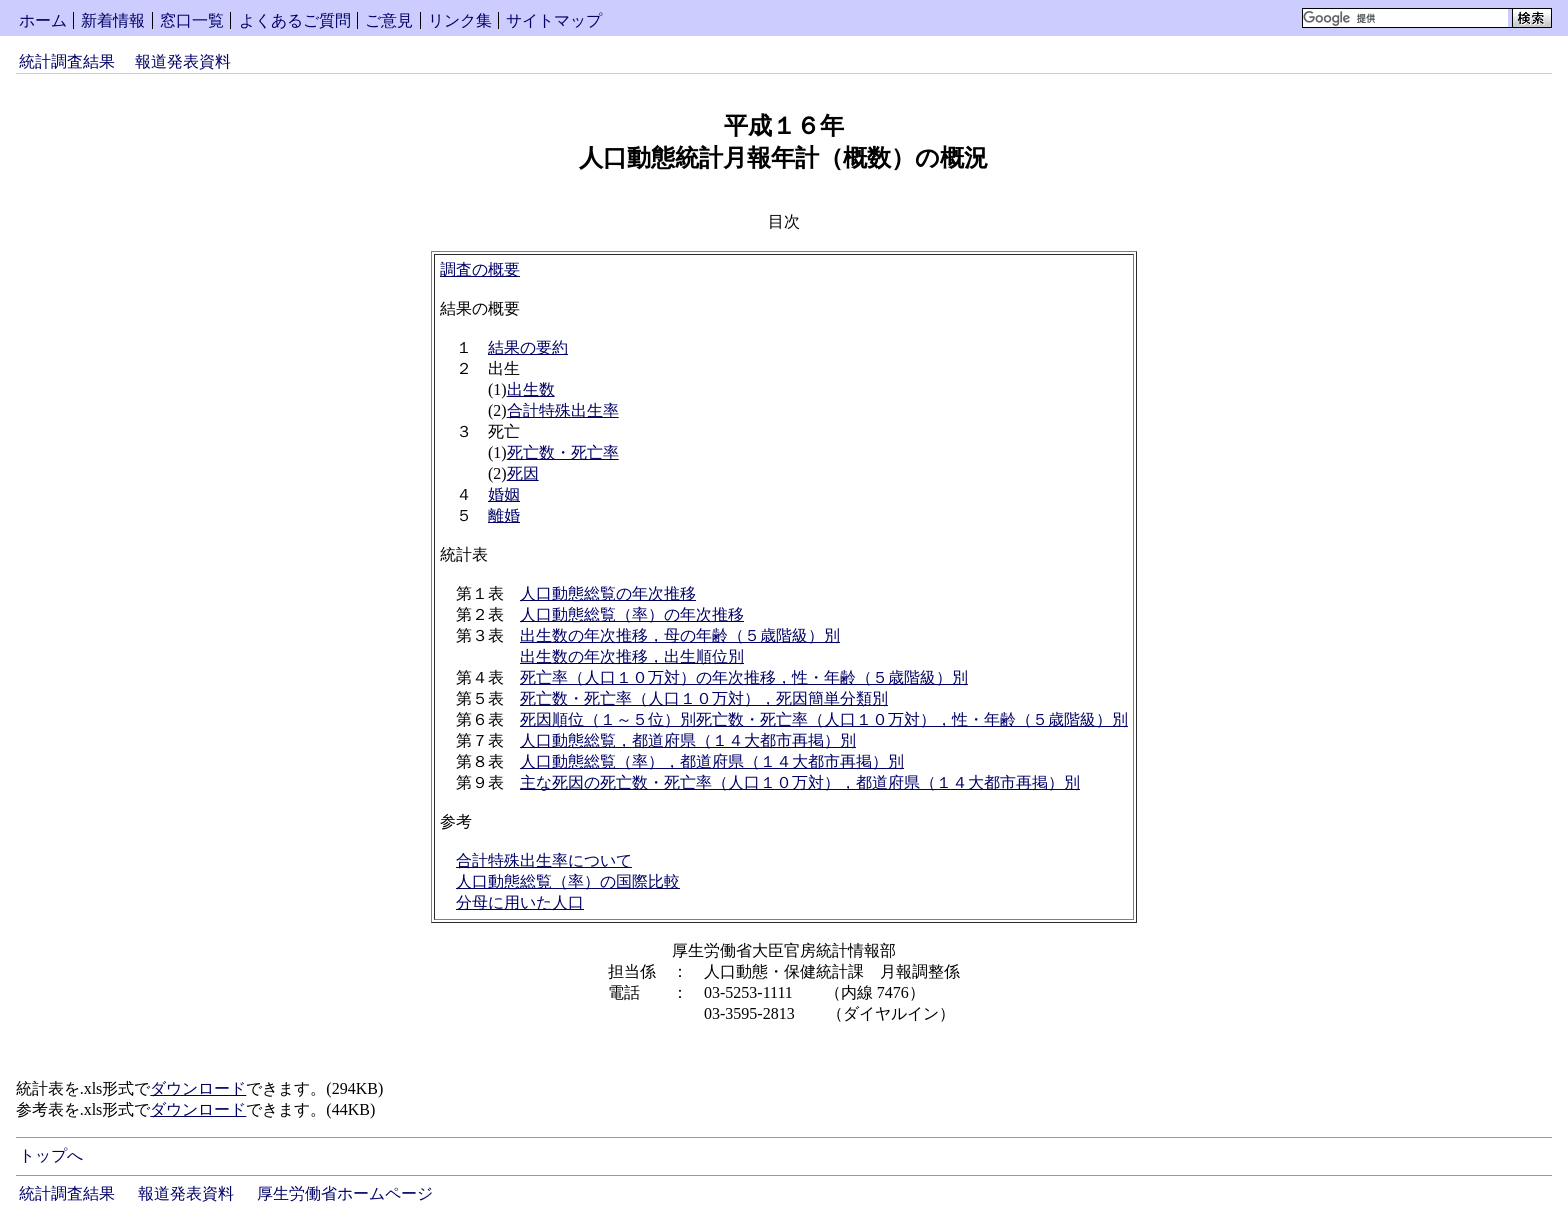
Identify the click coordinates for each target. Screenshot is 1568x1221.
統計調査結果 (67, 61)
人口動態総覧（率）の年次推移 (632, 614)
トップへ (51, 1155)
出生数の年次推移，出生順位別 (632, 656)
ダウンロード (198, 1088)
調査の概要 (480, 269)
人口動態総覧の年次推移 (608, 593)
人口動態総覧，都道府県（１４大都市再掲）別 (688, 740)
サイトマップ (554, 20)
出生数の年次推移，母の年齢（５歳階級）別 (680, 635)
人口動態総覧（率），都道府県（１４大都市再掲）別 (712, 761)
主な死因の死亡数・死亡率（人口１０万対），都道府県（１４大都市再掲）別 (800, 782)
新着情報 (113, 20)
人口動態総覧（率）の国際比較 (568, 881)
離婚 (504, 515)
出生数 (531, 389)
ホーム (43, 20)
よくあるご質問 (295, 20)
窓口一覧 (192, 20)
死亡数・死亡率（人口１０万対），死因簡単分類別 (704, 698)
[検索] (1405, 18)
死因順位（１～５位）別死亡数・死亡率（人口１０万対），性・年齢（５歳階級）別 (824, 719)
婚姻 (504, 494)
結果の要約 (528, 347)
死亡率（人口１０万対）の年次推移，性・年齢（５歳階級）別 (744, 677)
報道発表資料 (183, 61)
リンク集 (460, 20)
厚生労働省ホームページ (345, 1193)
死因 (523, 473)
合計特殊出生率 (563, 410)
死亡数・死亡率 (563, 452)
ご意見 (389, 20)
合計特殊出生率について (544, 860)
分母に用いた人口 (520, 902)
